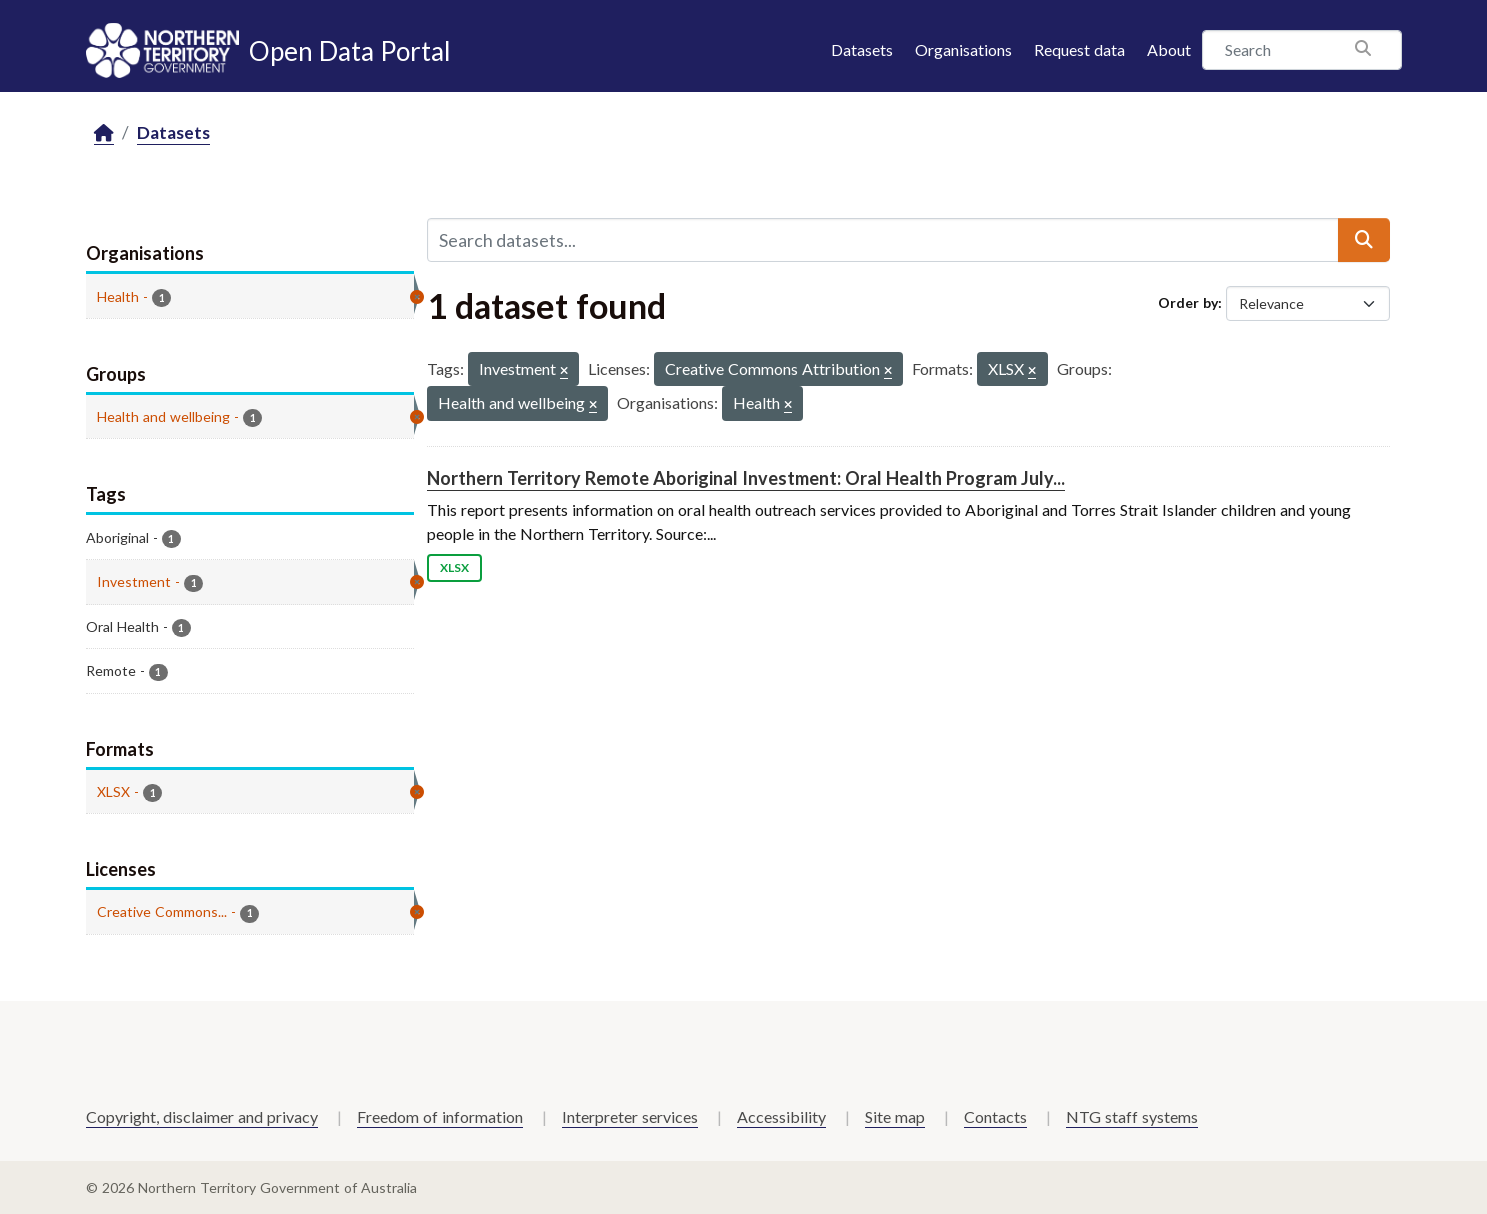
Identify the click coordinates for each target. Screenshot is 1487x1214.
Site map (895, 1116)
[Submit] (1364, 240)
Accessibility (781, 1116)
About (1169, 49)
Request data (1079, 49)
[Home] (104, 133)
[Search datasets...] (883, 240)
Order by (1188, 302)
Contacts (995, 1116)
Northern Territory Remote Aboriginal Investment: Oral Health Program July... (746, 478)
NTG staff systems (1132, 1116)
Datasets (862, 49)
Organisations (963, 49)
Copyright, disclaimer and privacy (202, 1116)
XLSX (454, 567)
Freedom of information (440, 1116)
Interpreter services (630, 1116)
